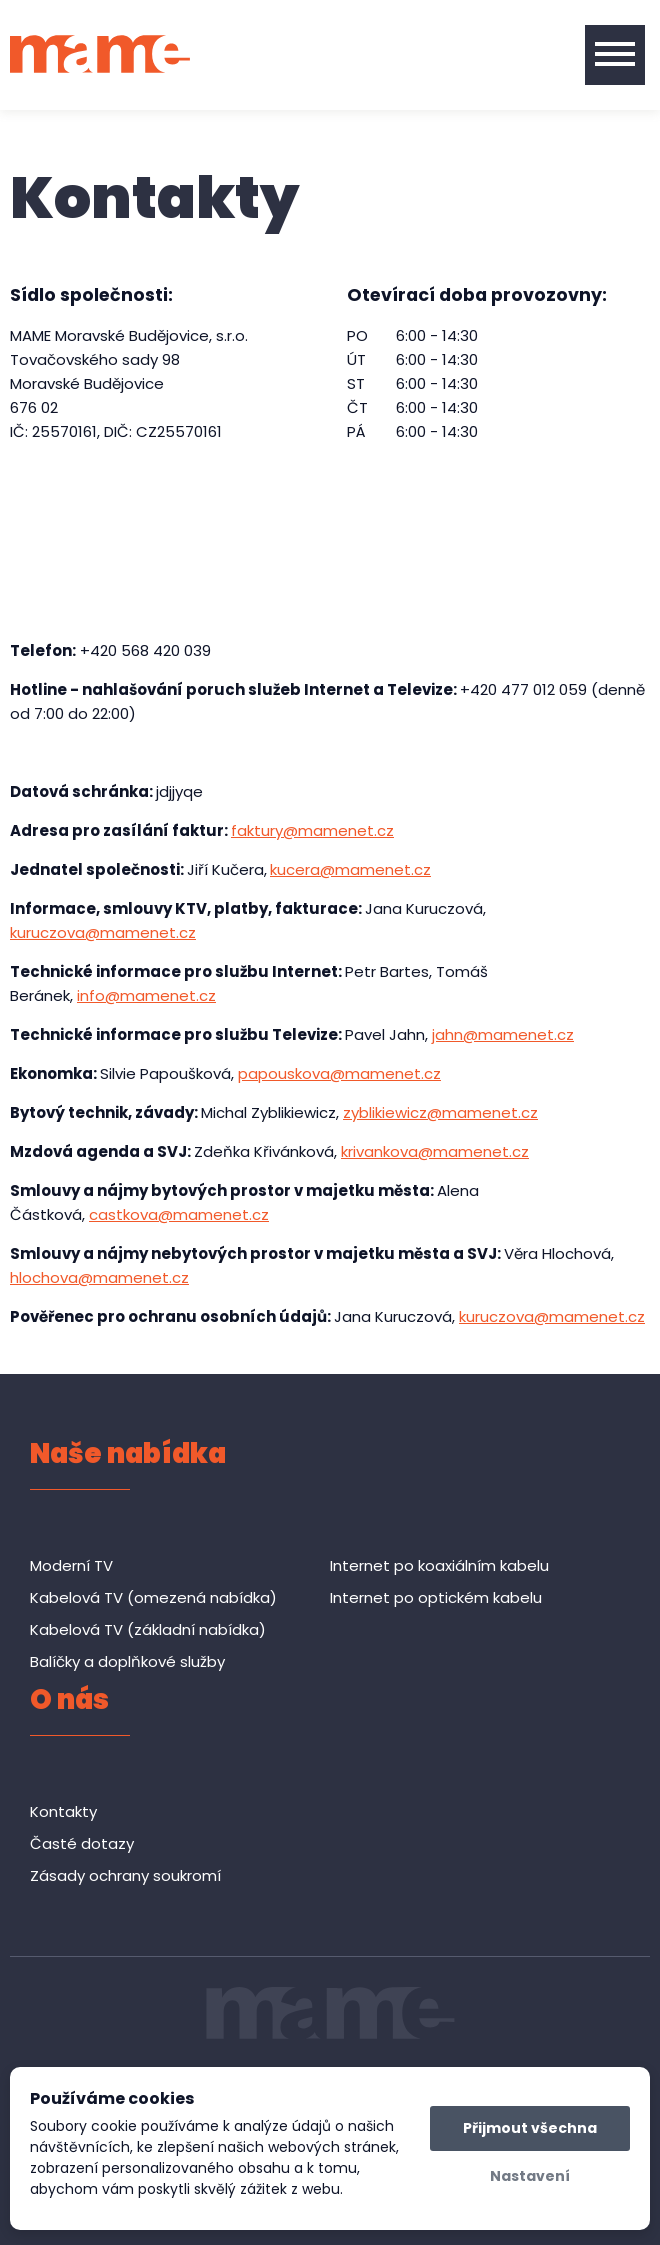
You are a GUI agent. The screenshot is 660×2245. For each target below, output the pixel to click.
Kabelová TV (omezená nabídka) (153, 1597)
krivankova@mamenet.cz (435, 1151)
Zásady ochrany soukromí (125, 1875)
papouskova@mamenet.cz (339, 1073)
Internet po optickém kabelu (436, 1597)
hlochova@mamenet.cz (99, 1277)
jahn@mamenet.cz (503, 1034)
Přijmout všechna (530, 2128)
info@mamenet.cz (146, 995)
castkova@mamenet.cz (179, 1214)
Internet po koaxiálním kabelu (439, 1565)
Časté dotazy (82, 1843)
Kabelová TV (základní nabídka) (148, 1629)
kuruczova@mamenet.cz (103, 932)
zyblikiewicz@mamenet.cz (440, 1112)
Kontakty (63, 1811)
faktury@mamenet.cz (312, 830)
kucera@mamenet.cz (350, 869)
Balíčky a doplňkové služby (127, 1661)
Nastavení (530, 2176)
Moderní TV (71, 1565)
